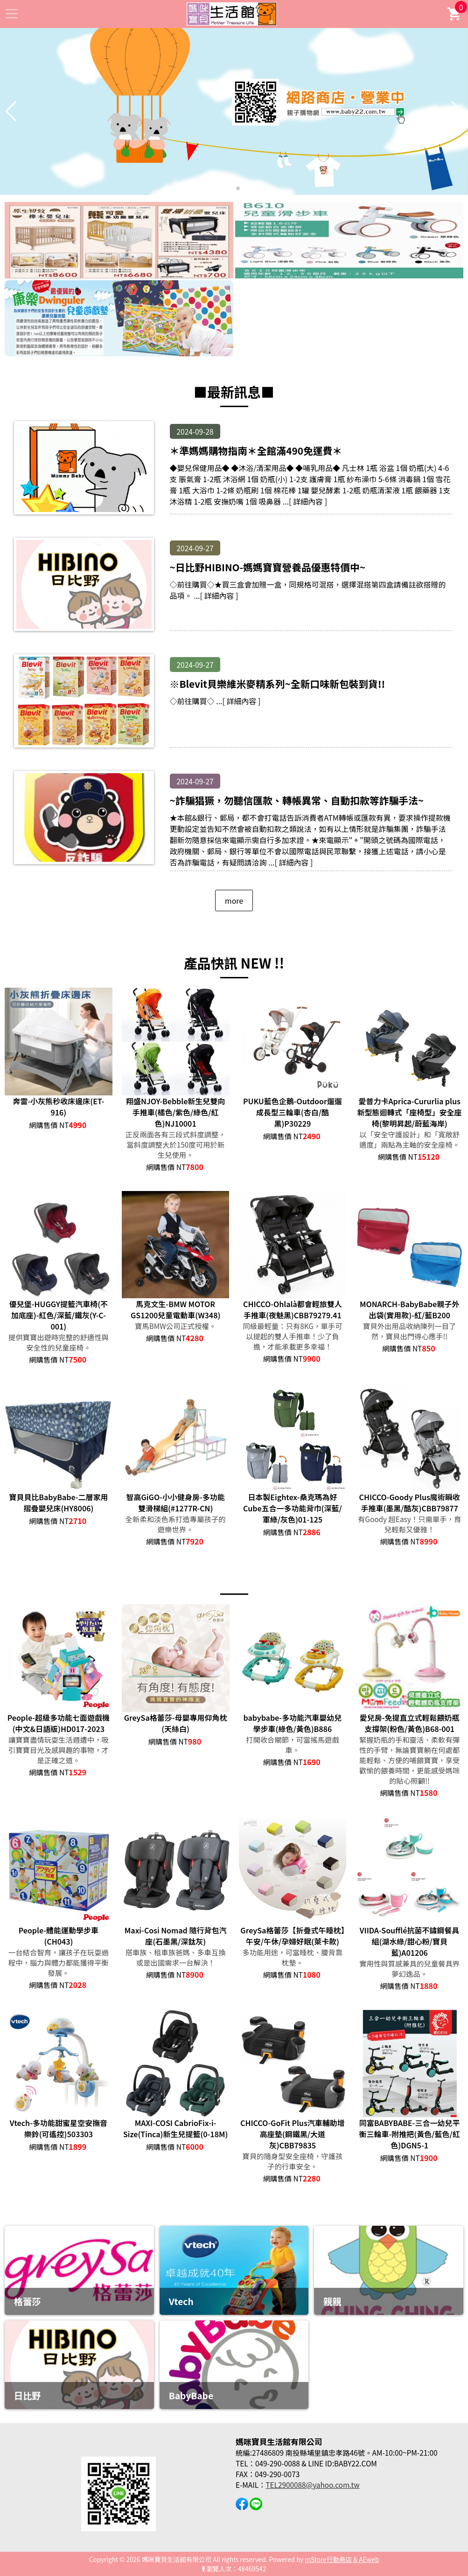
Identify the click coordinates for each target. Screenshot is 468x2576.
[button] (230, 188)
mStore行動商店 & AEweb (342, 2559)
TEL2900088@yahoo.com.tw (312, 2484)
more (234, 900)
